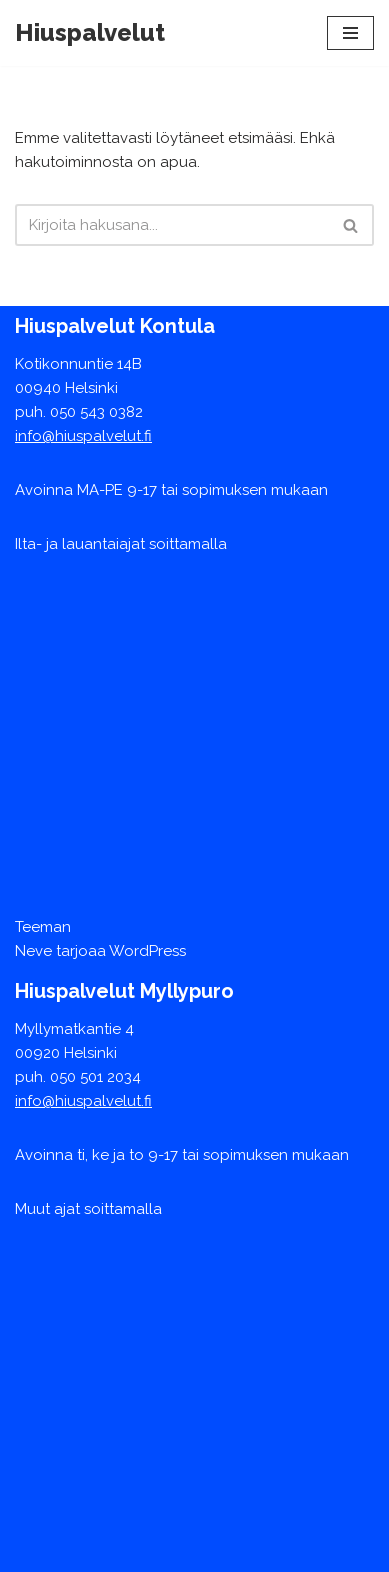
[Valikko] (350, 33)
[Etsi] (172, 225)
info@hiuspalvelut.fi (83, 436)
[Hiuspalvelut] (90, 33)
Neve (33, 951)
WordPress (147, 951)
